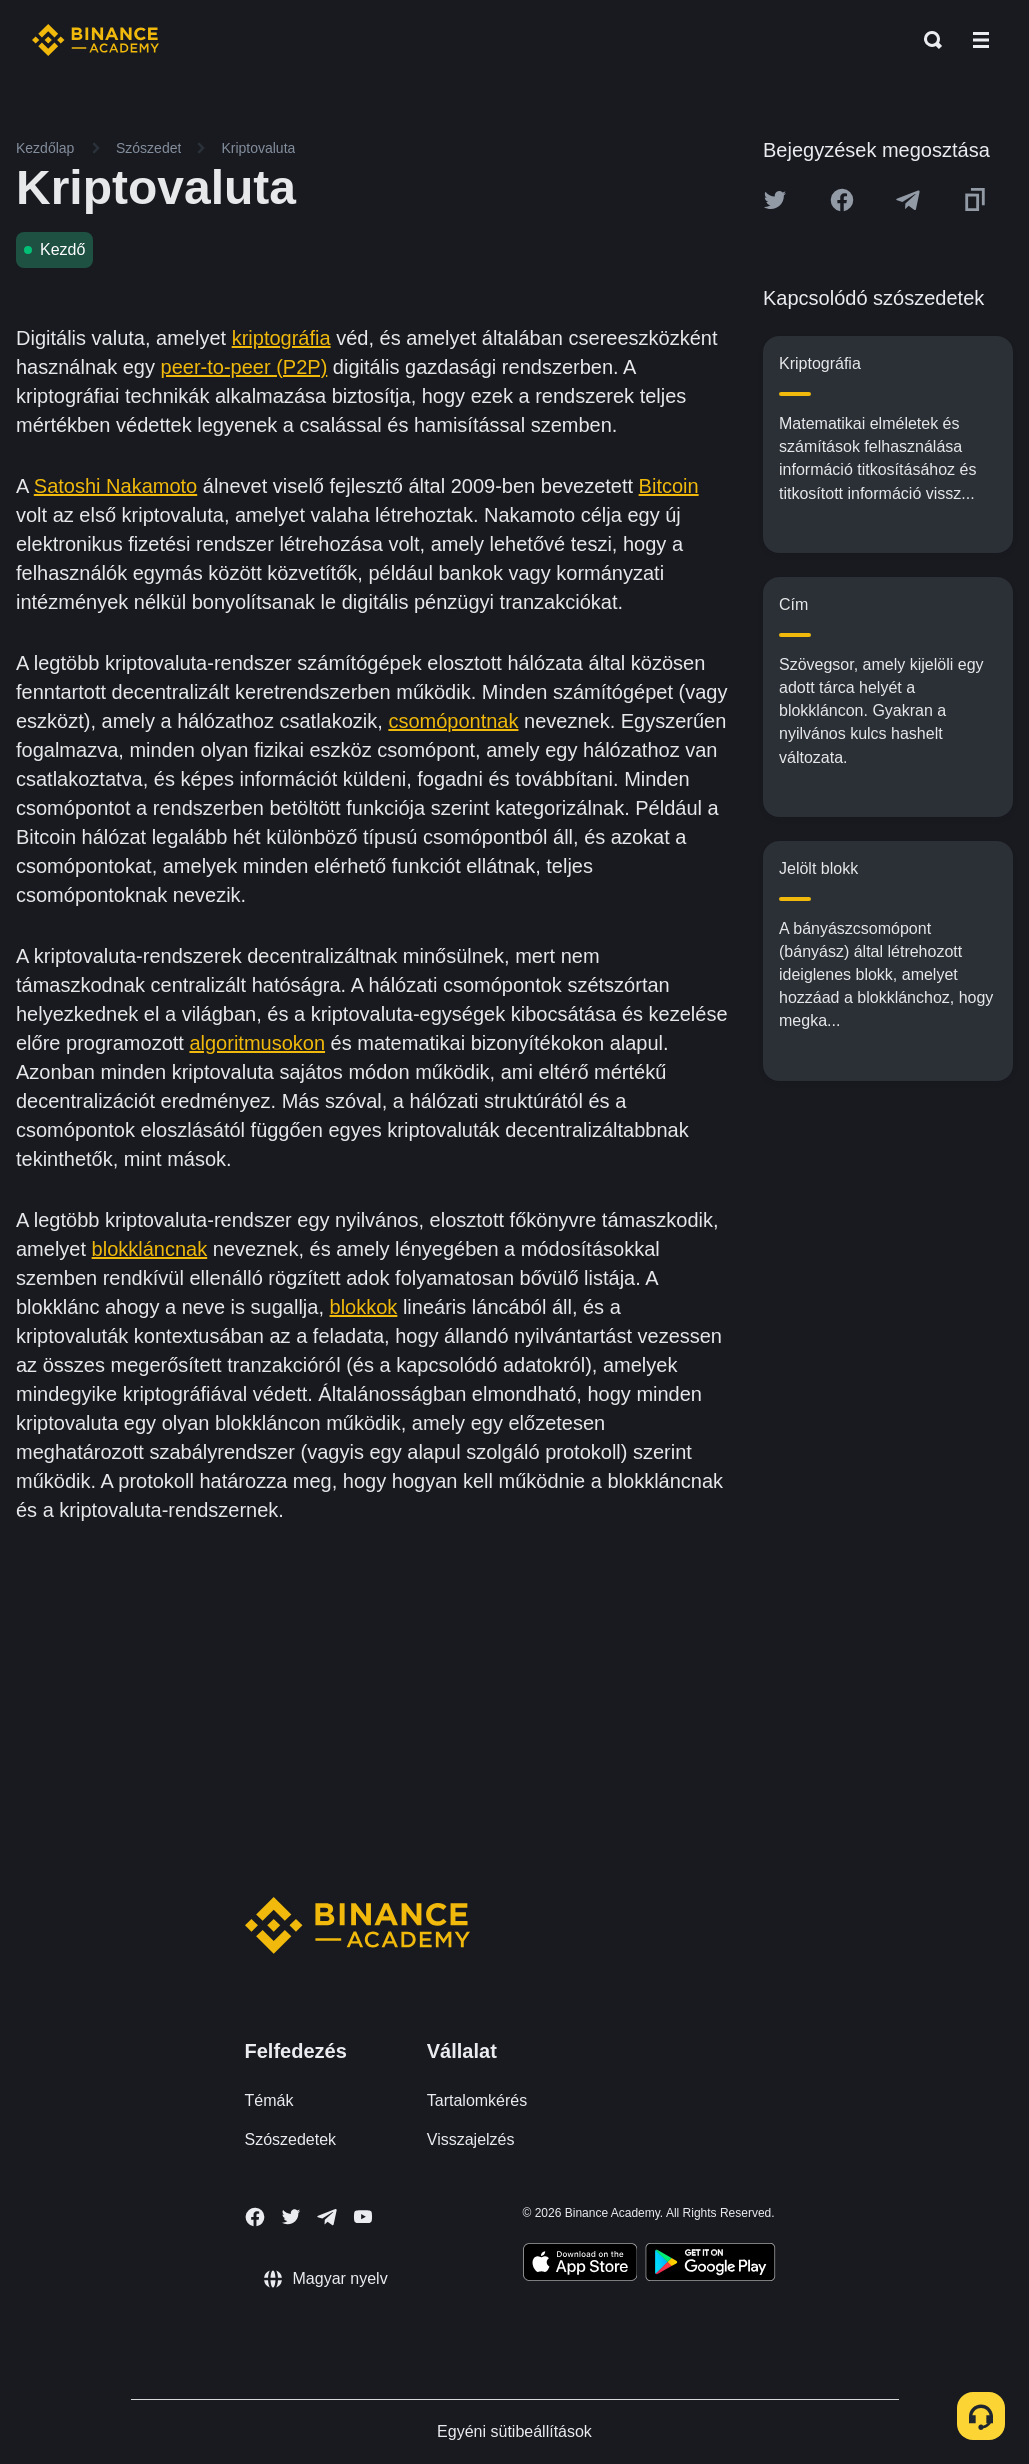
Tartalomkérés (477, 2100)
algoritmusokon (257, 1043)
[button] (981, 40)
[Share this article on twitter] (775, 200)
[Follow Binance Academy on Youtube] (363, 2216)
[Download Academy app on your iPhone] (580, 2265)
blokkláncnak (150, 1249)
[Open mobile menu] (981, 40)
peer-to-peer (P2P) (244, 367)
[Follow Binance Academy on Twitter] (291, 2217)
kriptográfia (281, 338)
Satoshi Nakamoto (115, 486)
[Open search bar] (927, 40)
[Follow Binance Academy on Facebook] (255, 2217)
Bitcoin (669, 486)
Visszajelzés (471, 2139)
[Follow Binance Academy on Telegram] (327, 2217)
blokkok (364, 1307)
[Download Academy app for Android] (710, 2265)
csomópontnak (453, 721)
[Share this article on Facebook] (842, 200)
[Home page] (95, 40)
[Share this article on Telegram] (908, 200)
